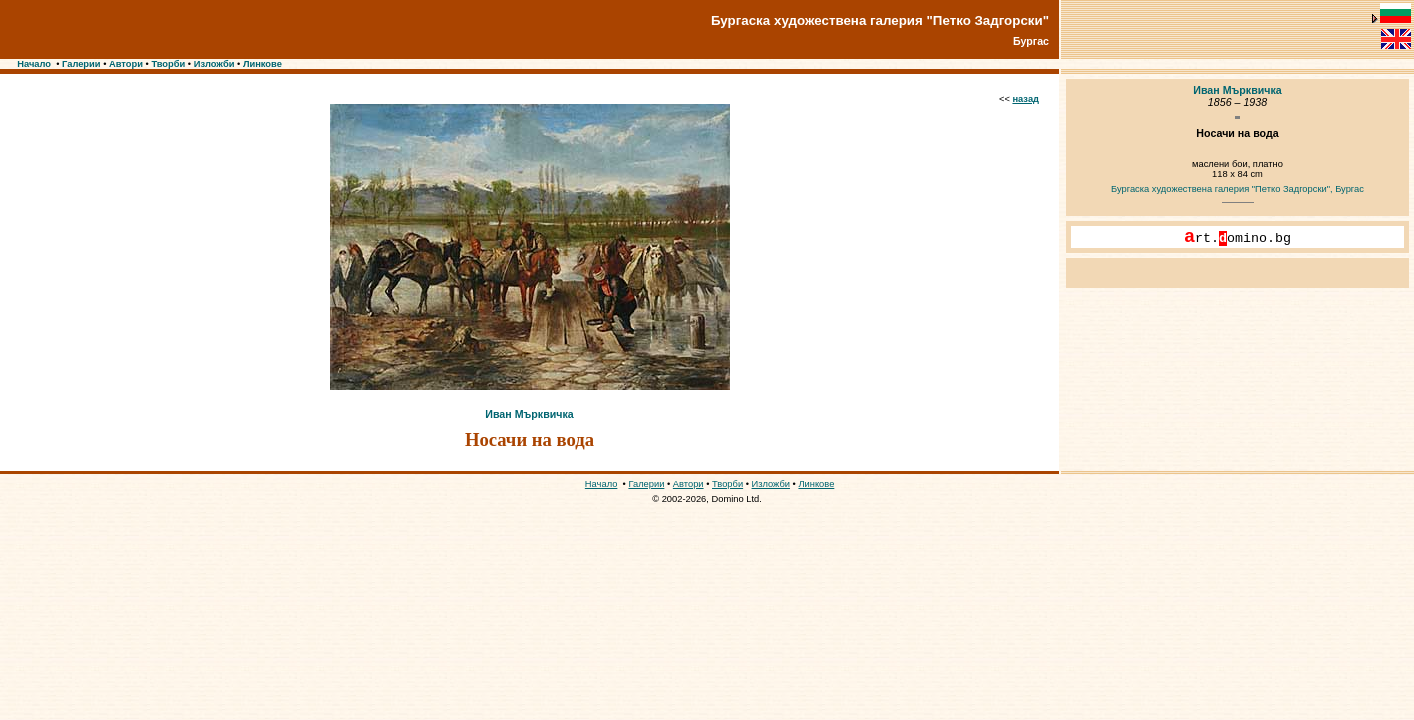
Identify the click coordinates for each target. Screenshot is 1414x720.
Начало (34, 64)
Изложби (214, 64)
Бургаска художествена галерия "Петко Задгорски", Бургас (1237, 189)
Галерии (81, 64)
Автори (126, 64)
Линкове (262, 64)
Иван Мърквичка (529, 414)
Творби (168, 64)
